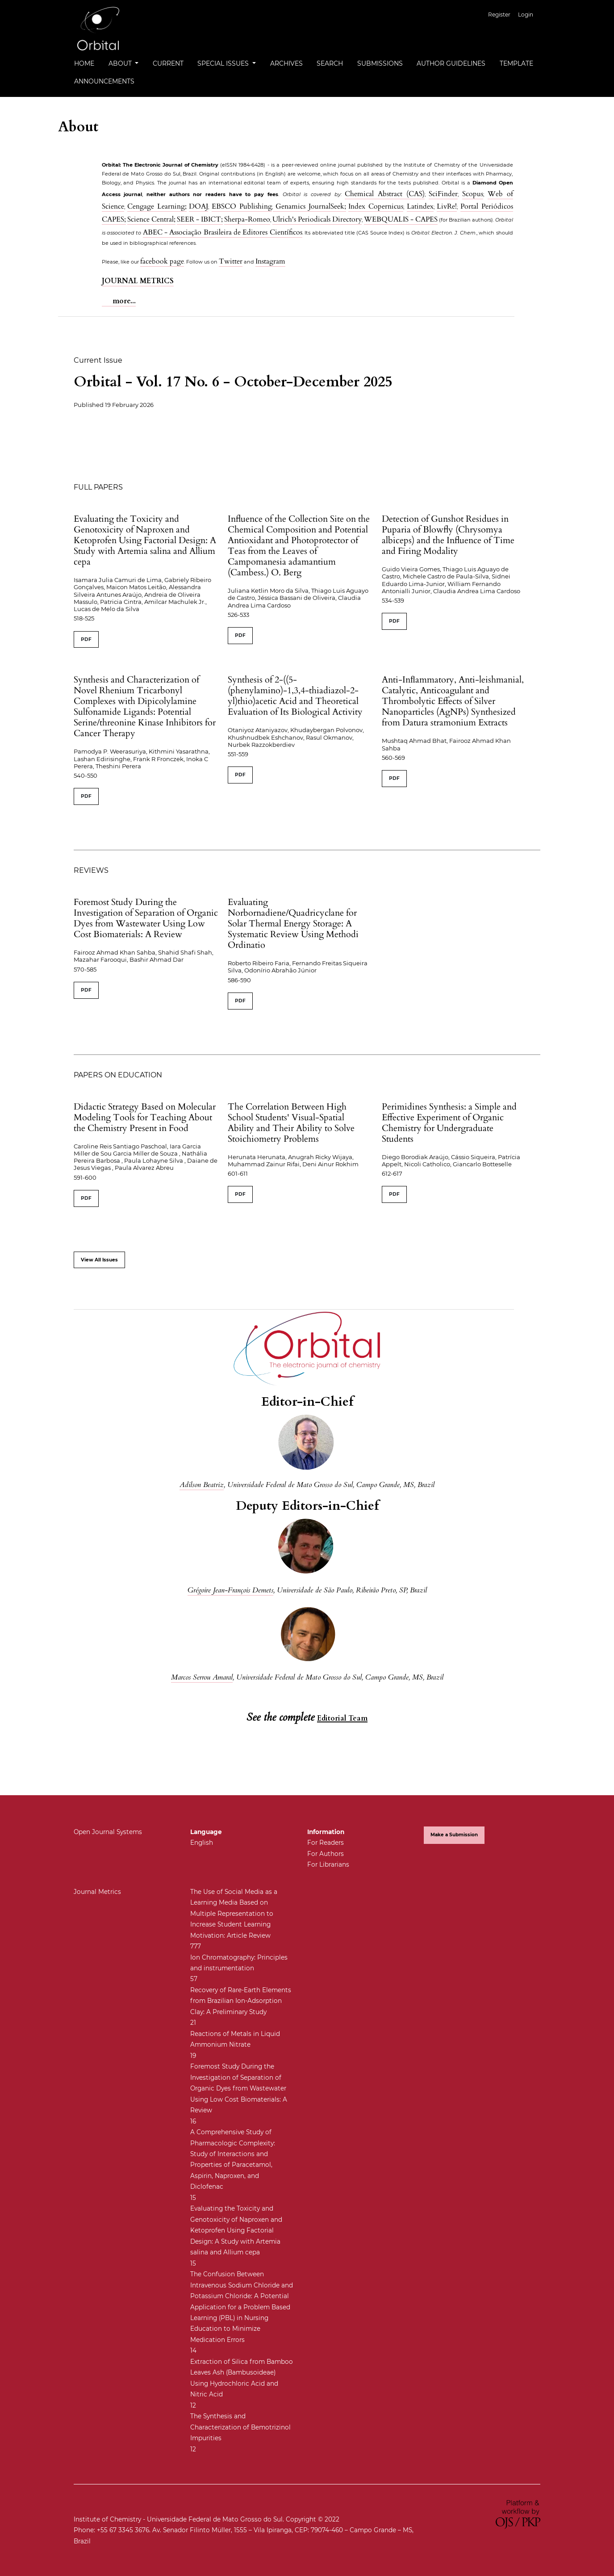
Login (525, 14)
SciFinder (443, 194)
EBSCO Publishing (242, 206)
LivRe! (447, 206)
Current (168, 63)
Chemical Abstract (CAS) (384, 194)
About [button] (121, 63)
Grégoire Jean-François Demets (230, 1590)
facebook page (162, 261)
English (201, 1842)
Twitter (230, 261)
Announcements (104, 81)
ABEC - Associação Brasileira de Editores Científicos (222, 232)
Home (84, 63)
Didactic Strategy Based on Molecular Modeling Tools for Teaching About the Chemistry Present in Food (145, 1117)
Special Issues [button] (224, 63)
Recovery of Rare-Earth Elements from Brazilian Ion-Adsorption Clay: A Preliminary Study (240, 2000)
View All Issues (99, 1260)
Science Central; (151, 219)
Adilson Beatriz (202, 1485)
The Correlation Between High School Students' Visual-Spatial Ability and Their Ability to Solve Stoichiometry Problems (291, 1123)
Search (330, 63)
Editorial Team (342, 1718)
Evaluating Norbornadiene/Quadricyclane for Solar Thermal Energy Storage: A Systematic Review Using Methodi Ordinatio (293, 923)
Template (516, 63)
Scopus (472, 194)
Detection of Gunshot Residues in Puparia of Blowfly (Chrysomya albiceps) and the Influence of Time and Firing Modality (448, 535)
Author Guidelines (451, 63)
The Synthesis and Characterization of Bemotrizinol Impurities (240, 2427)
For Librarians (328, 1864)
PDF (86, 639)
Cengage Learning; (157, 206)
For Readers (325, 1842)
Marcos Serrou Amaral (202, 1677)
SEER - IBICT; (200, 219)
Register (499, 14)
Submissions (380, 63)
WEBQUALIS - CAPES (401, 219)
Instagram (270, 261)
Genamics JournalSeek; (309, 206)
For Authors (325, 1853)
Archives (286, 63)
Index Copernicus (375, 206)
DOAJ (198, 206)
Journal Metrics (97, 1891)
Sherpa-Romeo (247, 219)
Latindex (420, 206)
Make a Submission (454, 1835)
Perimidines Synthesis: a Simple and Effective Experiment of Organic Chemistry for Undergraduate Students (449, 1123)
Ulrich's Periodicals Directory (317, 219)
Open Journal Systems (108, 1831)
